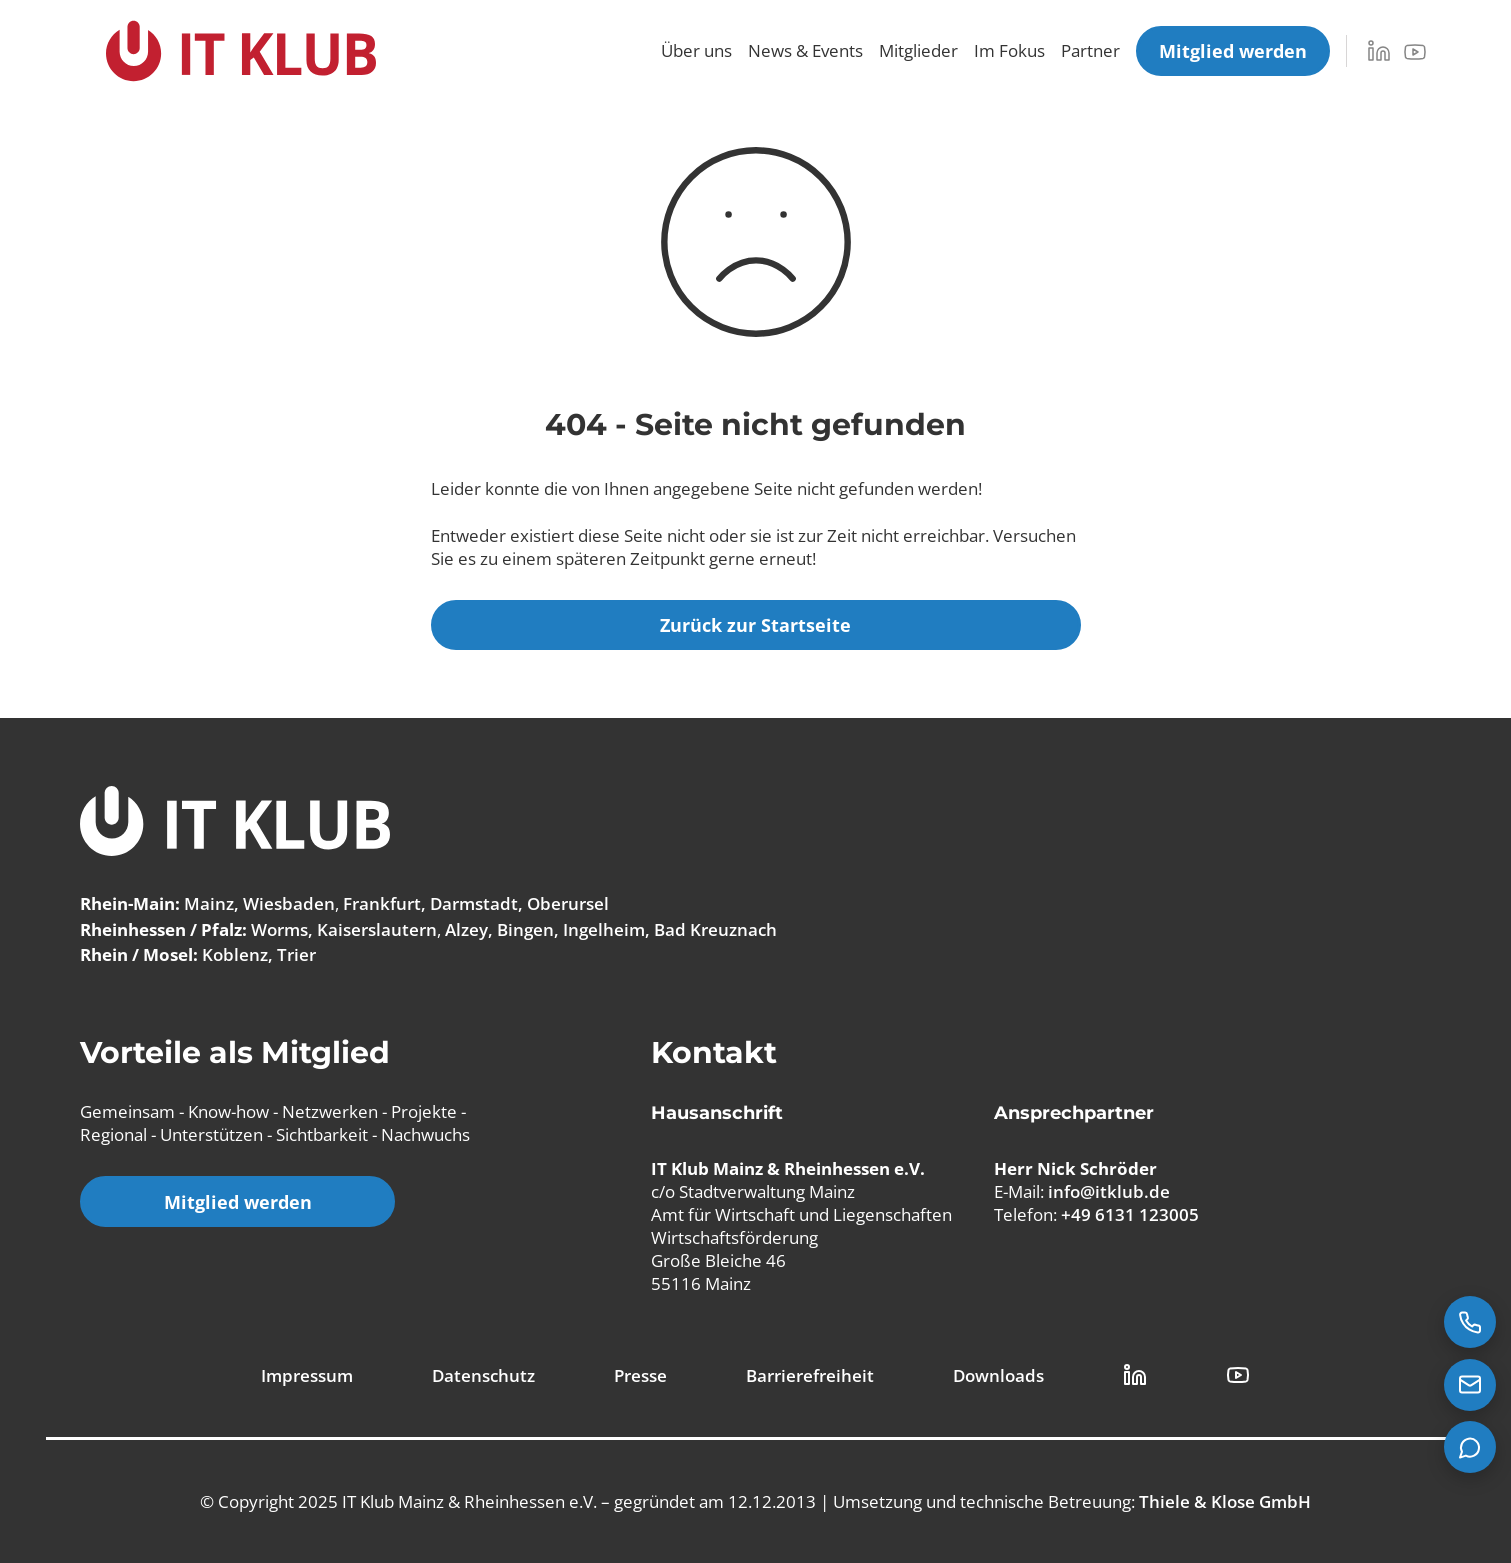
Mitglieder (918, 50)
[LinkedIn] (1379, 51)
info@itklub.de (1109, 1190)
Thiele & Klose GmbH (1225, 1501)
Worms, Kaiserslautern (344, 929)
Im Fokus (1009, 50)
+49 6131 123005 (1130, 1214)
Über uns (696, 50)
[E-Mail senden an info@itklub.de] (1470, 1385)
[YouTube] (1415, 52)
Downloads (998, 1375)
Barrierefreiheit (810, 1375)
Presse (640, 1375)
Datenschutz (483, 1375)
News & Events (805, 50)
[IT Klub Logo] (235, 823)
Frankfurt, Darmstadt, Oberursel (476, 903)
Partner (1090, 50)
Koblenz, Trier (259, 954)
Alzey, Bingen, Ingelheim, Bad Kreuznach (611, 929)
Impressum (307, 1375)
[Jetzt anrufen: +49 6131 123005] (1470, 1322)
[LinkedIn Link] (1135, 1375)
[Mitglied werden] (1233, 51)
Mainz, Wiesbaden (259, 903)
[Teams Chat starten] (1470, 1447)
